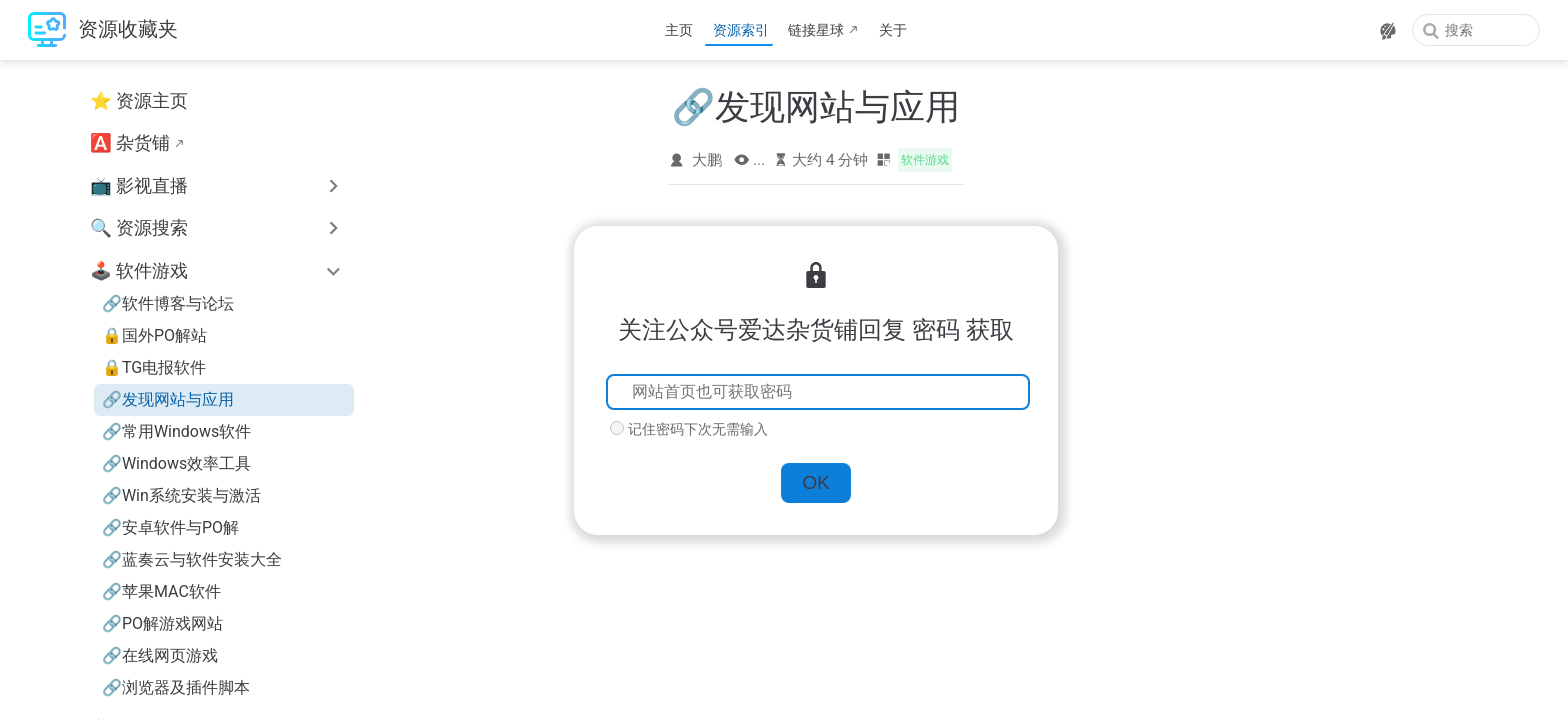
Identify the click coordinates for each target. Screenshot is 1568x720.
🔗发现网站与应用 (168, 399)
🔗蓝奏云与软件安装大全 (192, 559)
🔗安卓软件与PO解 (170, 527)
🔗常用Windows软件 (176, 431)
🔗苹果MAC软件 (161, 591)
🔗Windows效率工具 (176, 463)
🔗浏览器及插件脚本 (176, 687)
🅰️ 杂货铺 (130, 143)
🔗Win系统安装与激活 (181, 495)
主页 (679, 30)
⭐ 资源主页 (139, 101)
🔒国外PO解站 (154, 335)
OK (816, 482)
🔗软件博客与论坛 (168, 303)
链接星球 (816, 30)
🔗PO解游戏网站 (162, 623)
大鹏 (707, 160)
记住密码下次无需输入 (698, 429)
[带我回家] (103, 30)
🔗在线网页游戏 (160, 655)
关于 (893, 30)
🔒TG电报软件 (154, 367)
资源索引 (741, 30)
